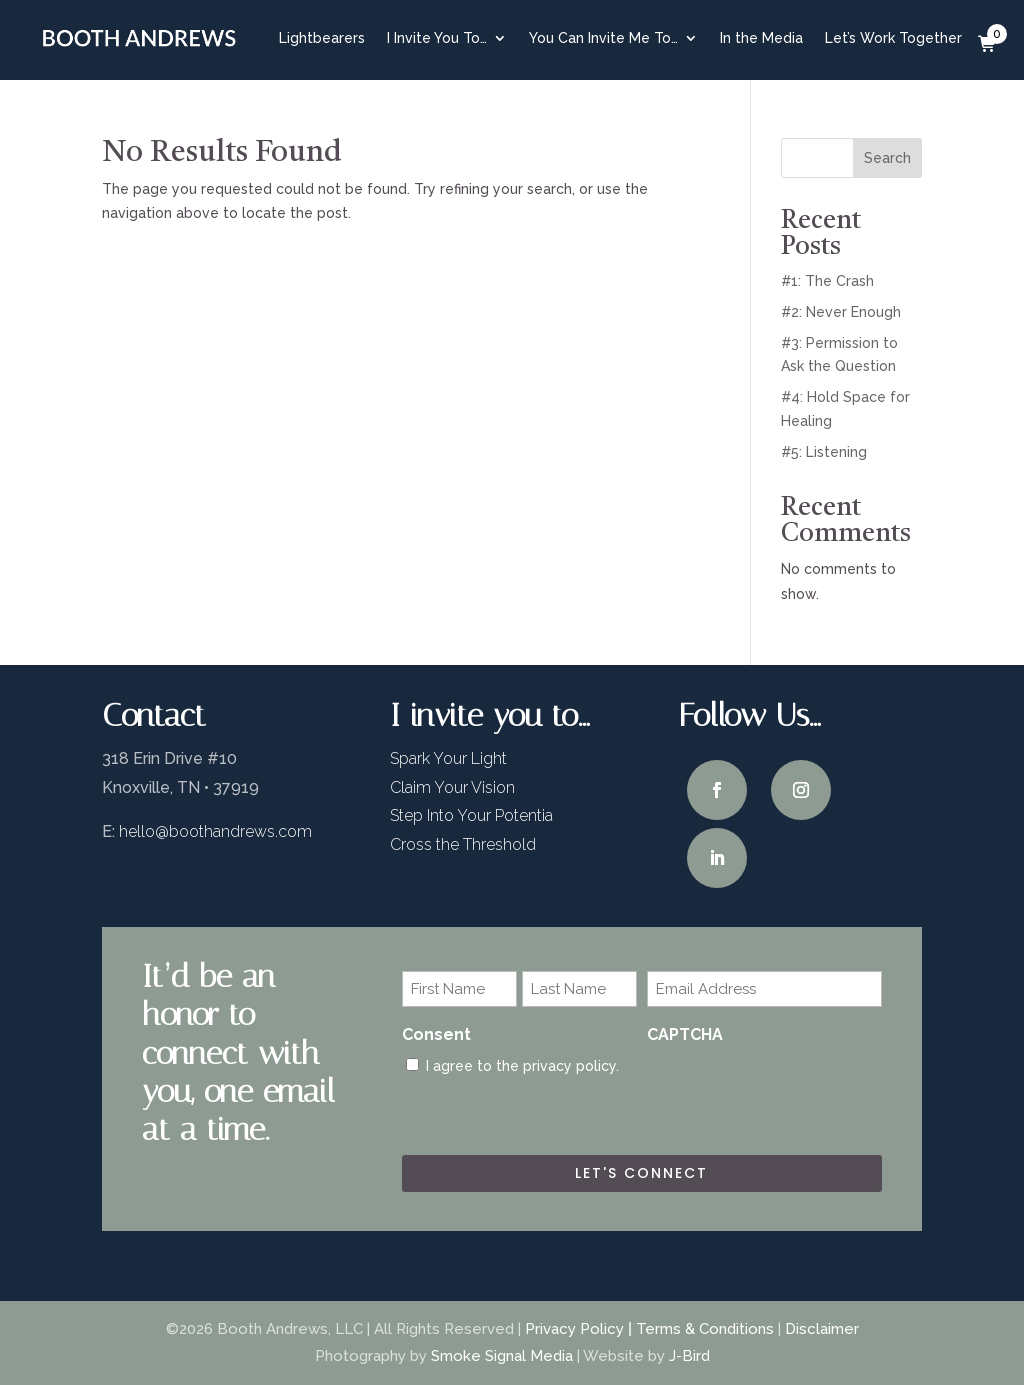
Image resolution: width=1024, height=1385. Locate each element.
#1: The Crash (827, 281)
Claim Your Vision (452, 787)
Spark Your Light (448, 758)
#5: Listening (824, 452)
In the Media (761, 38)
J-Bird (689, 1356)
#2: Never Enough (841, 312)
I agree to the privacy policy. (522, 1066)
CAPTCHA (685, 1034)
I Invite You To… (437, 38)
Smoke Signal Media (502, 1356)
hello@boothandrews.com (215, 831)
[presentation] (799, 1094)
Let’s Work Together (893, 38)
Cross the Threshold (463, 844)
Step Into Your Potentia (471, 815)
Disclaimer (822, 1329)
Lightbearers (322, 38)
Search (887, 158)
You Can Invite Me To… (603, 38)
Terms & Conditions (705, 1329)
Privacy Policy (574, 1329)
